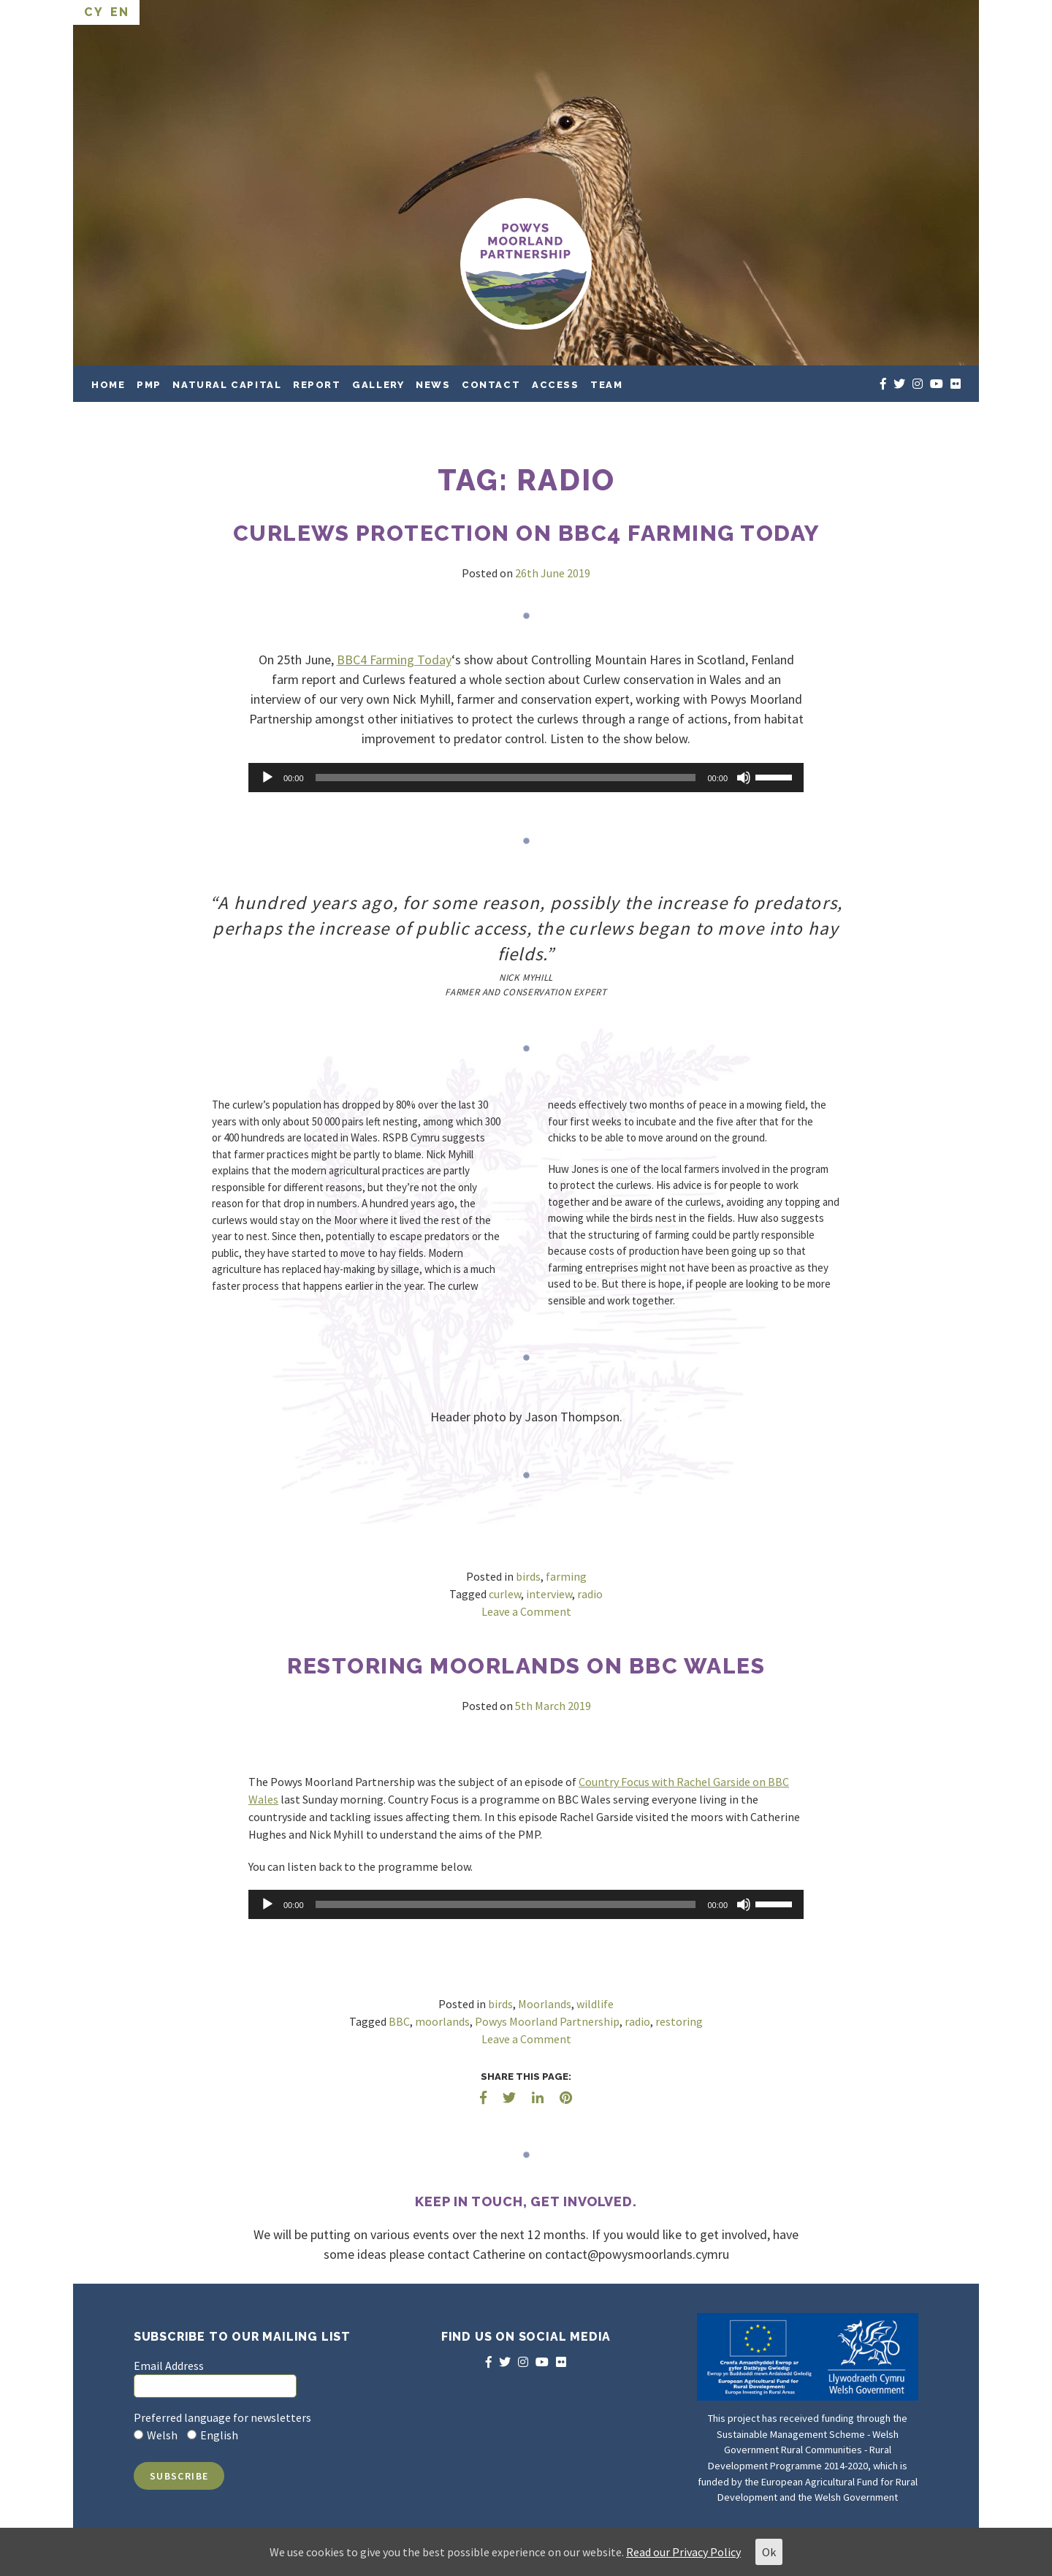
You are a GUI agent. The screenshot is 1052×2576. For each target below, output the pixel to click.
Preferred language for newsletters (222, 2417)
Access (555, 384)
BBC (399, 2021)
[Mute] (743, 777)
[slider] (506, 777)
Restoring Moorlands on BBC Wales (526, 1666)
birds (528, 1576)
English (219, 2435)
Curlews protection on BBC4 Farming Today (526, 533)
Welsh (162, 2435)
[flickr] (955, 383)
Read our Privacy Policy (683, 2552)
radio (590, 1594)
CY (93, 12)
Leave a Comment (526, 1611)
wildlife (595, 2003)
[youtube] (936, 383)
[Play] (267, 777)
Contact (491, 384)
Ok (769, 2552)
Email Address (169, 2365)
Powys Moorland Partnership (547, 2021)
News (433, 384)
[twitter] (899, 383)
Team (606, 384)
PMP (149, 384)
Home (108, 384)
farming (566, 1576)
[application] (526, 777)
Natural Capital (226, 384)
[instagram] (917, 383)
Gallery (378, 384)
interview (549, 1594)
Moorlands (544, 2003)
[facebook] (883, 383)
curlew (505, 1594)
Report (317, 384)
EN (119, 12)
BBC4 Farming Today (394, 659)
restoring (679, 2021)
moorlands (442, 2021)
